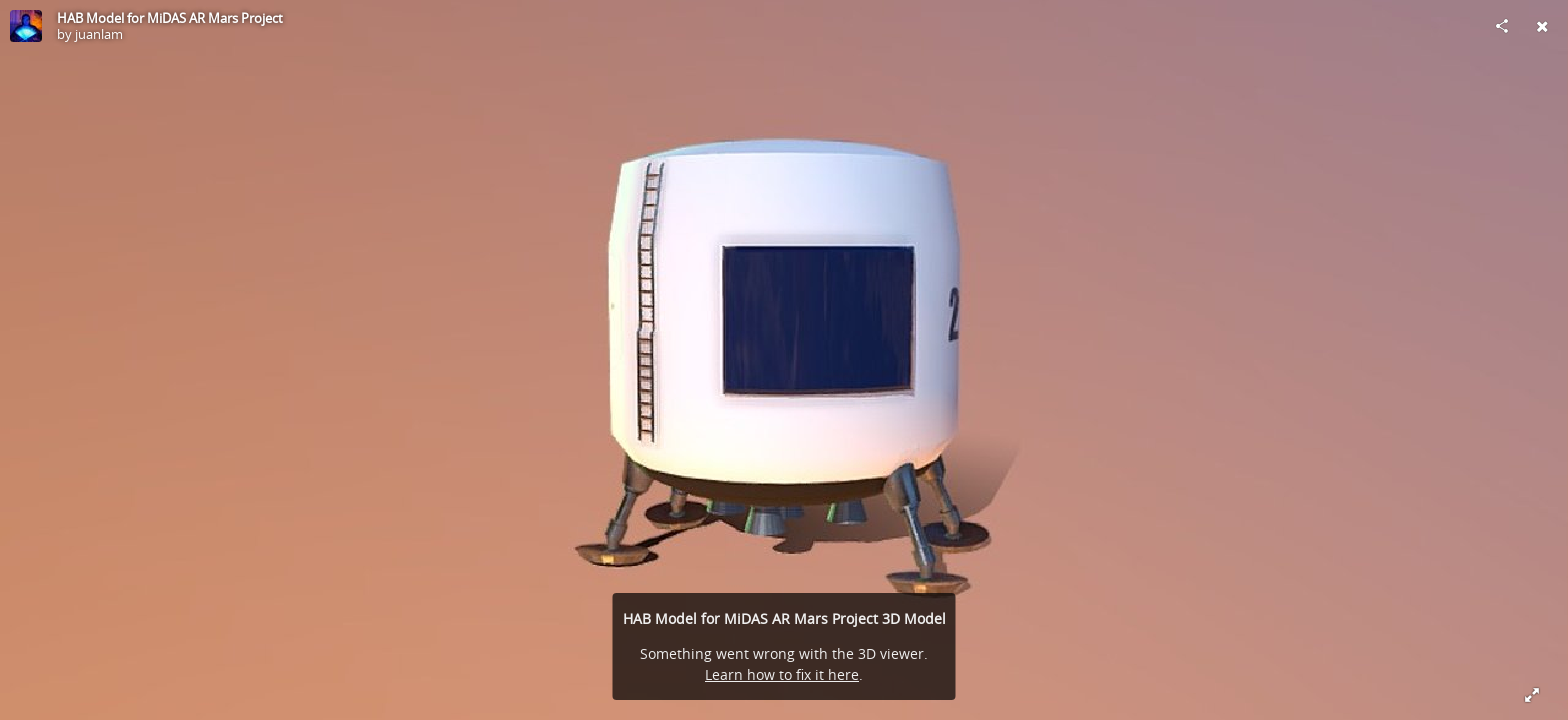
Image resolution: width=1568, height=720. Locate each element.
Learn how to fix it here (782, 674)
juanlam (99, 34)
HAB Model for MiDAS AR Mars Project (170, 18)
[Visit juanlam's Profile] (26, 26)
